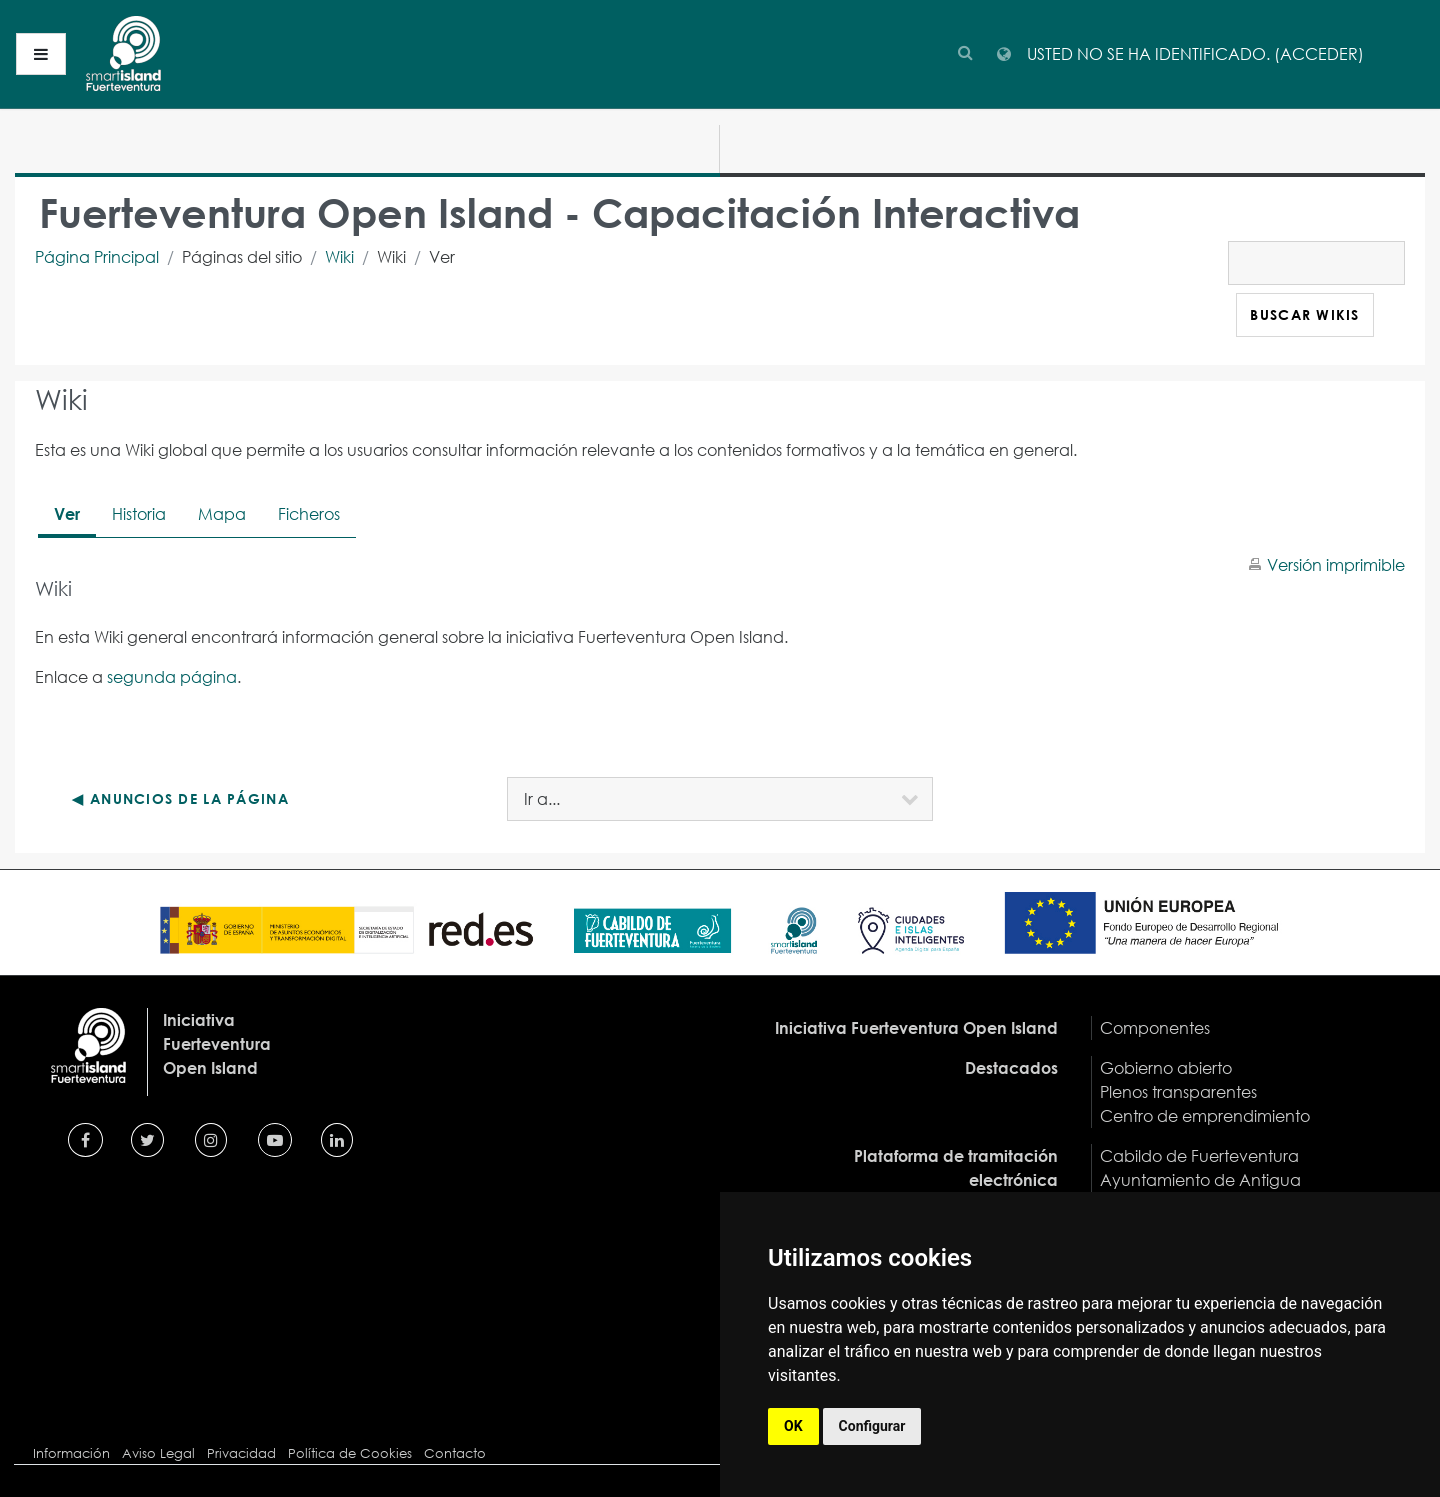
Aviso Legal (158, 1453)
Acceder (1319, 53)
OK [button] (793, 1426)
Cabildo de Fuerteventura (1199, 1155)
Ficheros (309, 513)
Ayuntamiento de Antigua (1200, 1179)
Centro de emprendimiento (1205, 1115)
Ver (67, 513)
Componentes (1155, 1027)
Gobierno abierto (1166, 1067)
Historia (139, 513)
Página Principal (97, 256)
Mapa (222, 513)
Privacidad (241, 1453)
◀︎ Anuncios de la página (180, 798)
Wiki (339, 256)
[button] (965, 49)
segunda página (172, 676)
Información (71, 1453)
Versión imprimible (1336, 564)
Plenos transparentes (1178, 1091)
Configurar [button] (872, 1426)
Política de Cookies (350, 1453)
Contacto (455, 1453)
